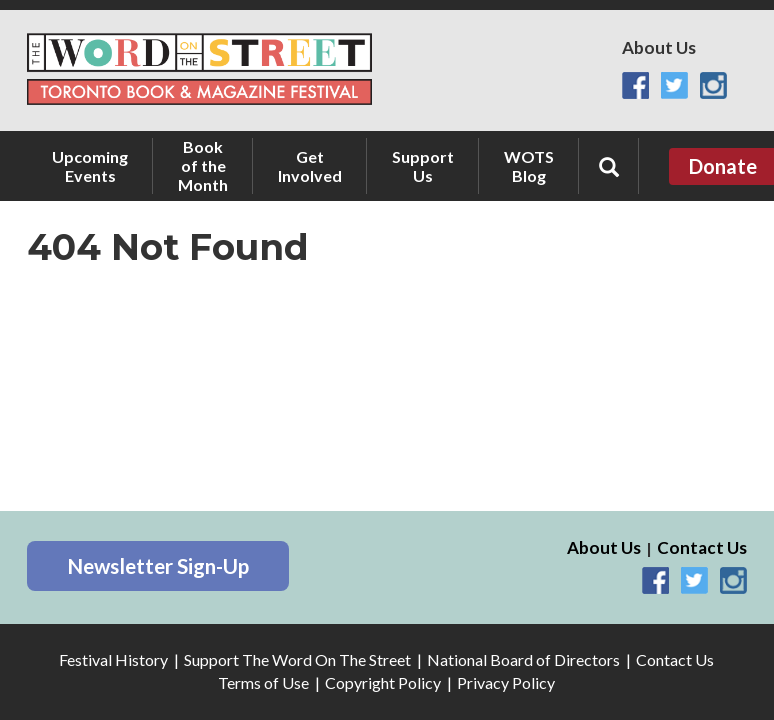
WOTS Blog (529, 166)
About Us (659, 47)
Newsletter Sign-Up (158, 565)
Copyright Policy (383, 682)
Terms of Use (263, 682)
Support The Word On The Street (297, 659)
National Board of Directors (523, 659)
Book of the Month (203, 165)
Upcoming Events (90, 166)
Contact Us (702, 547)
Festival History (113, 659)
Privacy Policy (506, 682)
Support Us (423, 166)
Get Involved (310, 166)
